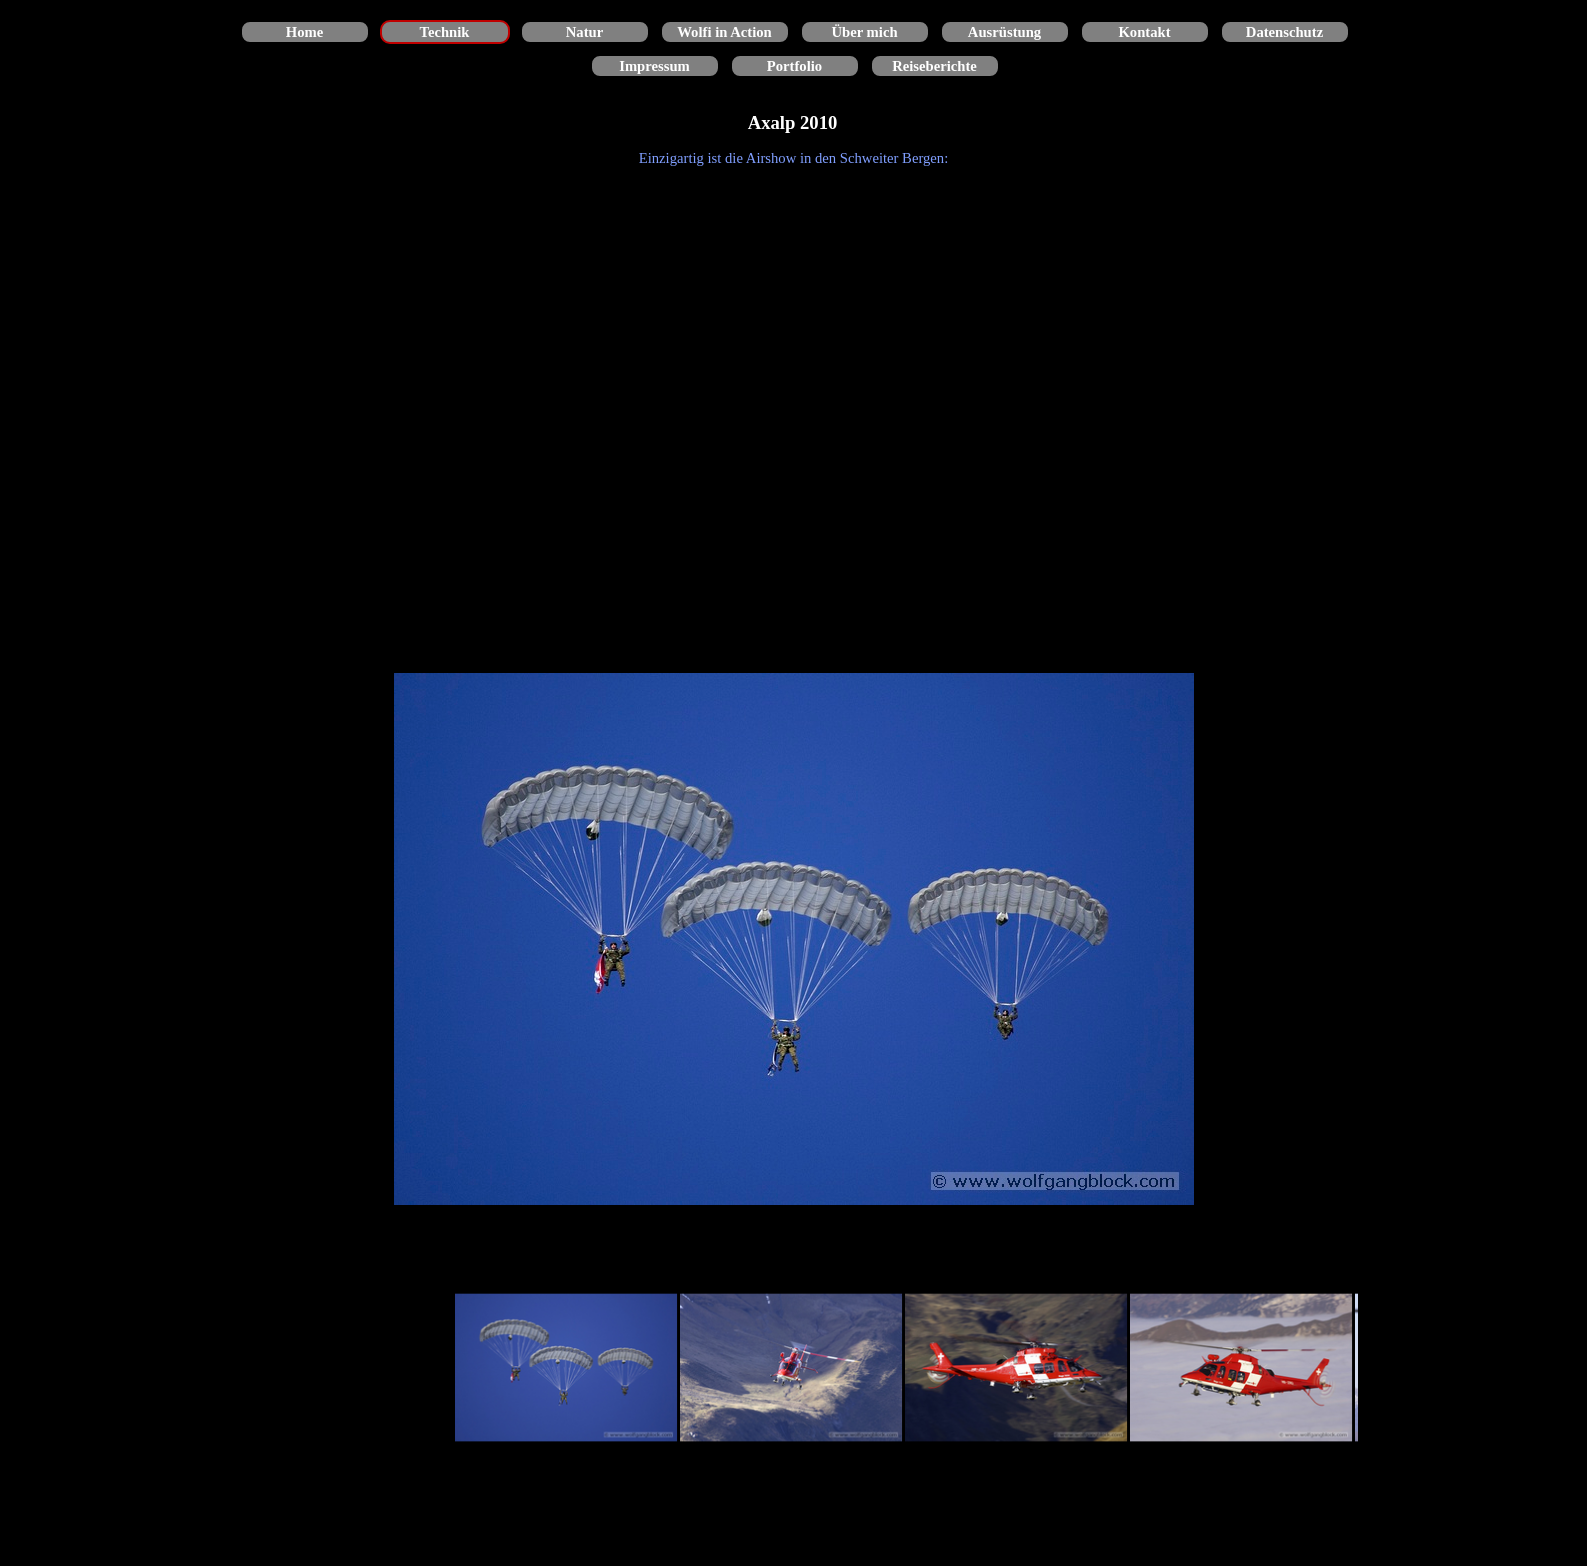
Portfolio (794, 66)
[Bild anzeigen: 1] (566, 1368)
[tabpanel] (794, 158)
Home (304, 32)
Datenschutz (1284, 32)
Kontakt (1144, 32)
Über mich (864, 32)
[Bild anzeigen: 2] (791, 1368)
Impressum (654, 66)
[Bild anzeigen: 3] (1016, 1368)
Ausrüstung (1004, 32)
